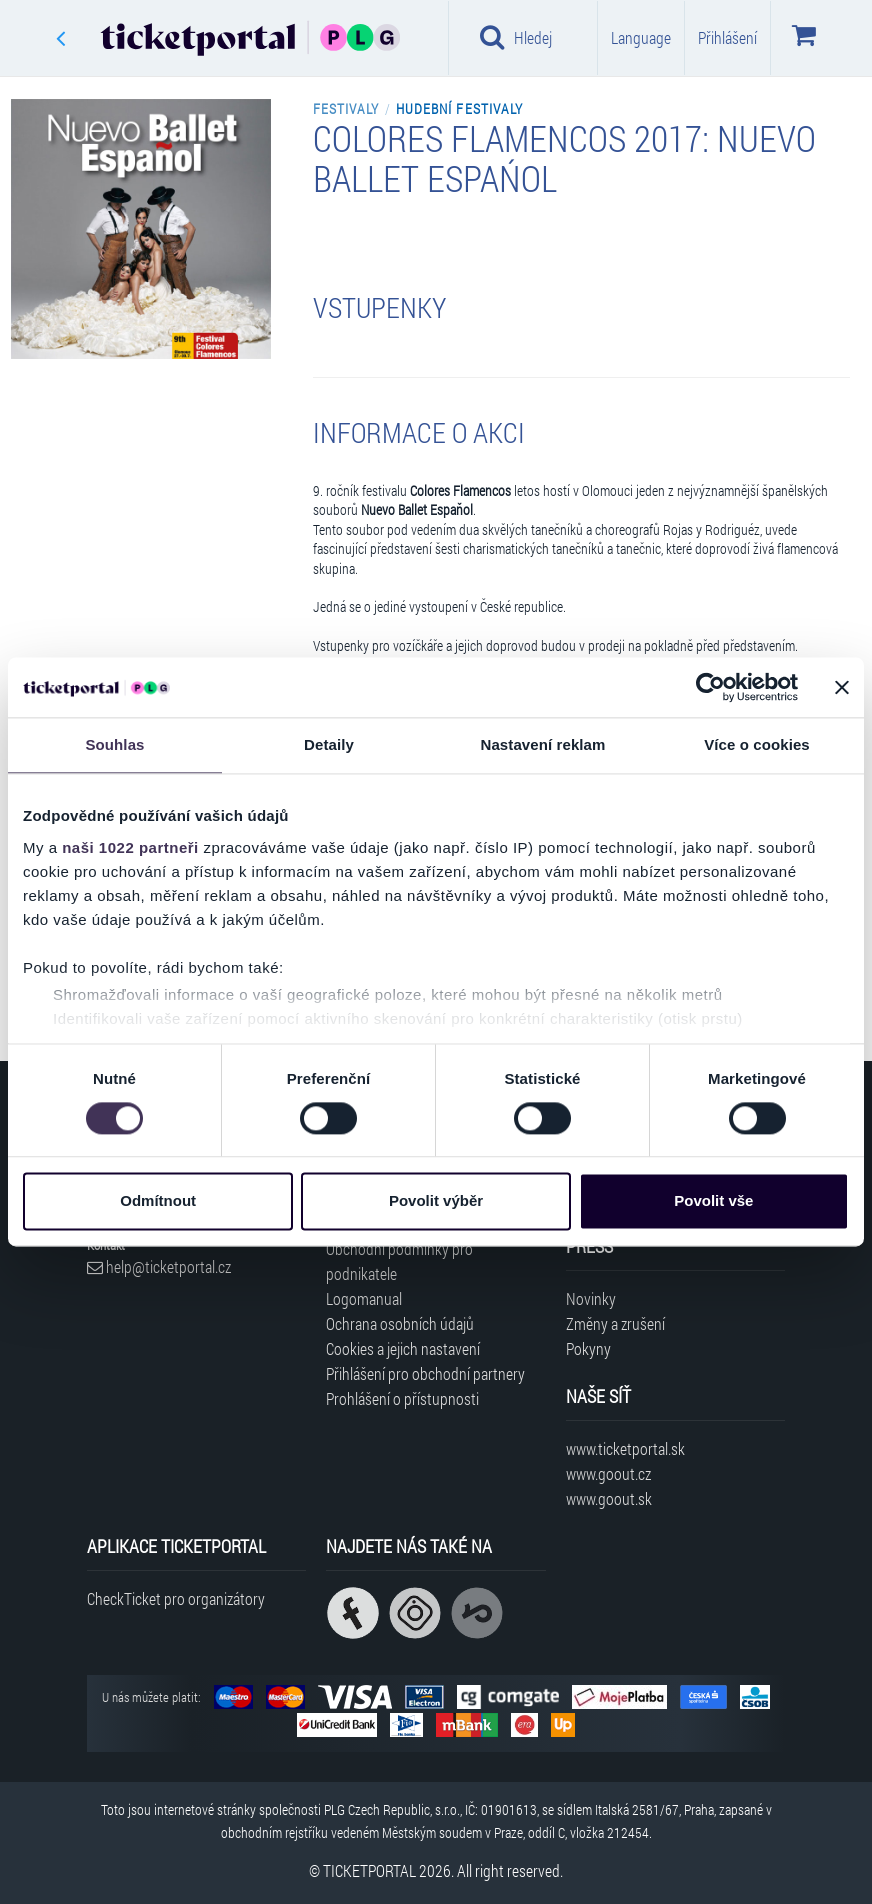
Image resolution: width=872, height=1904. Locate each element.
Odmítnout (158, 1201)
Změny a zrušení (615, 1323)
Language (641, 37)
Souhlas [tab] (114, 744)
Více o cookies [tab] (757, 744)
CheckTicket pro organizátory (176, 1598)
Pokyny (588, 1348)
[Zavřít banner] (842, 687)
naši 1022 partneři (130, 847)
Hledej (516, 37)
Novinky (591, 1298)
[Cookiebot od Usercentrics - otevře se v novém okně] (710, 687)
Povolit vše (713, 1201)
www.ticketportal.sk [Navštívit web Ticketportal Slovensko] (625, 1448)
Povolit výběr (436, 1201)
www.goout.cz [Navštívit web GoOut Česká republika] (608, 1473)
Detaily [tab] (329, 744)
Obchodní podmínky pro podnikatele (399, 1261)
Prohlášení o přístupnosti (402, 1398)
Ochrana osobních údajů (400, 1323)
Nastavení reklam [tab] (542, 744)
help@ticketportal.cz (159, 1266)
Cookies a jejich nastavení (403, 1348)
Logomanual (364, 1298)
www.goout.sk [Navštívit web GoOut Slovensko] (609, 1498)
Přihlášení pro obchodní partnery (425, 1373)
